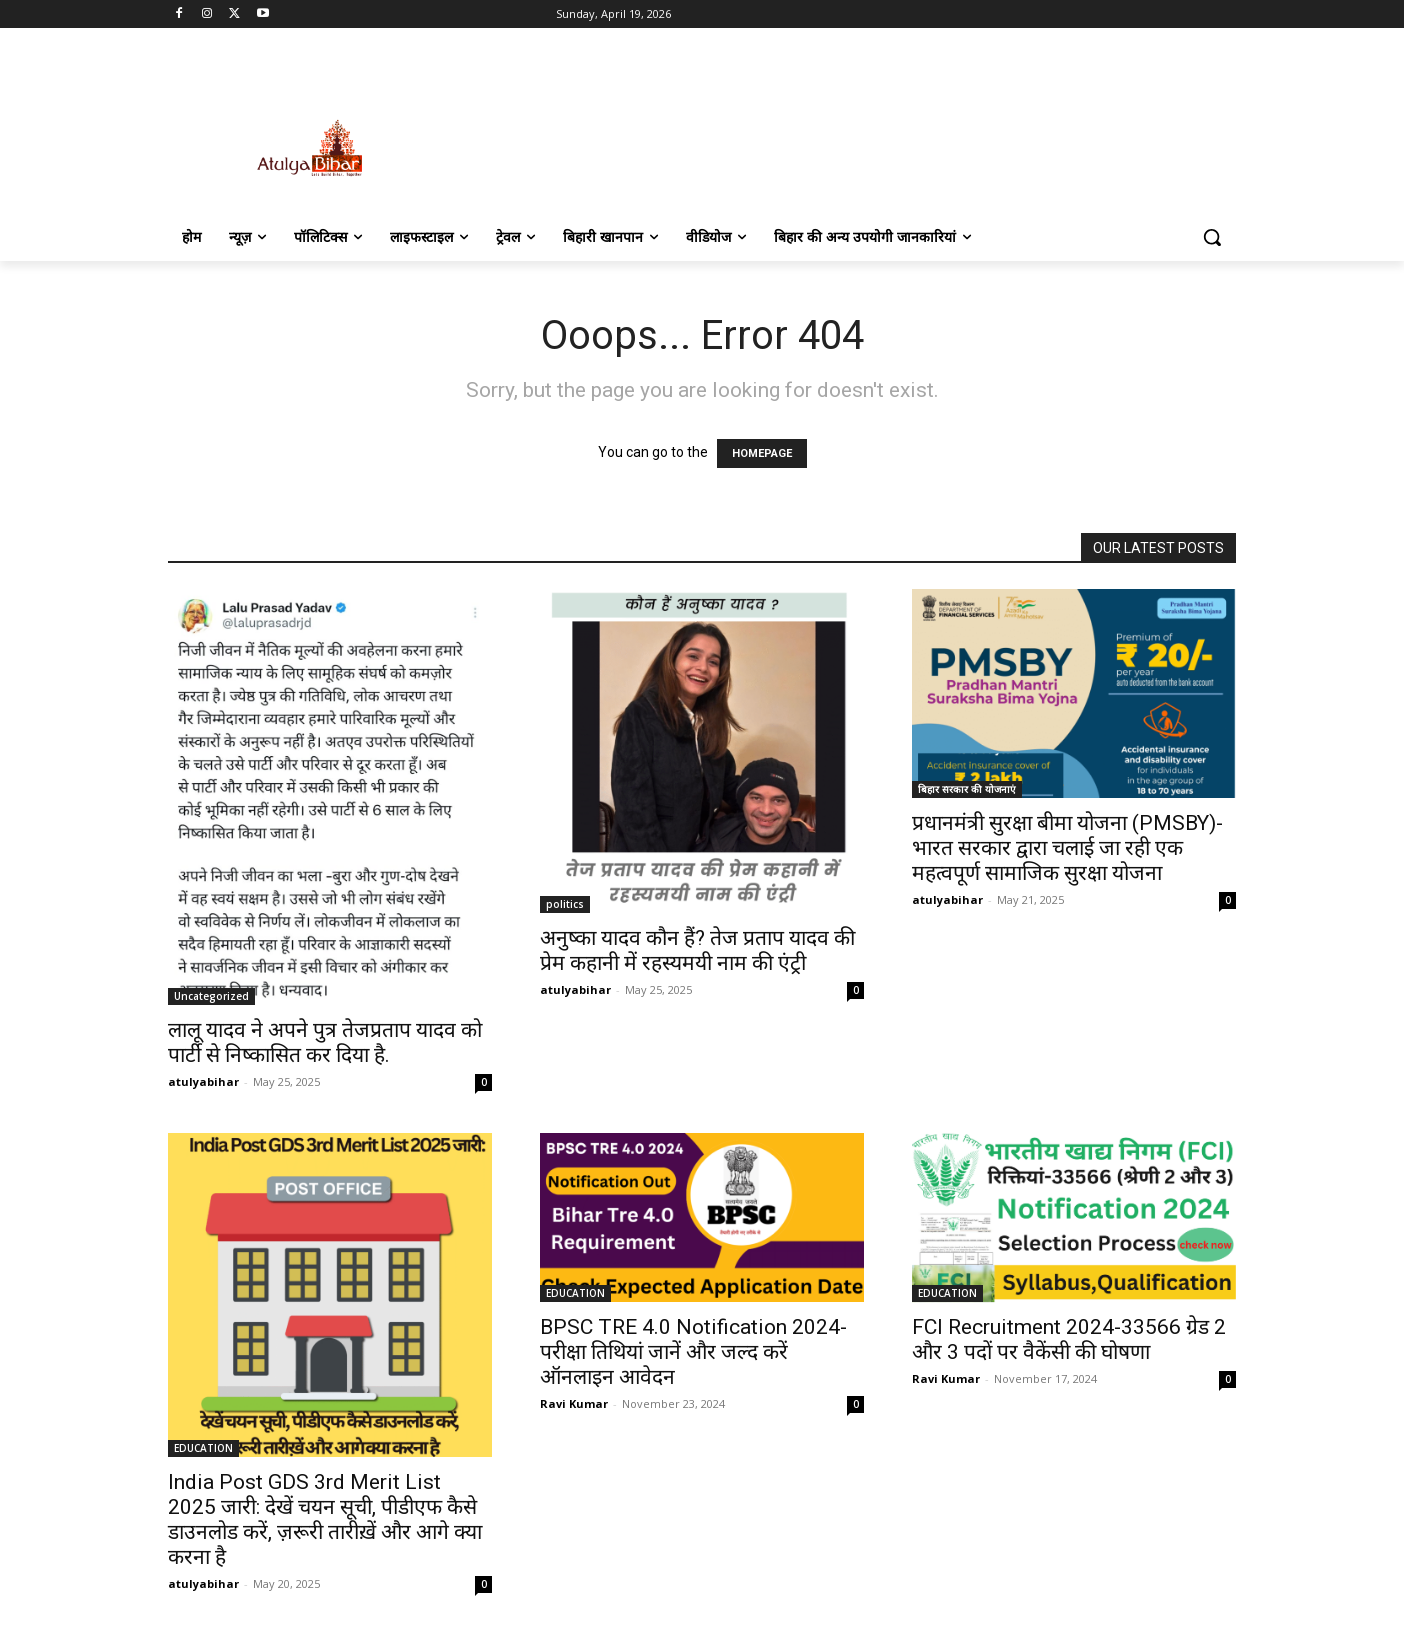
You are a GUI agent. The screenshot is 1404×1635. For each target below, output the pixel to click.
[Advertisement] (852, 127)
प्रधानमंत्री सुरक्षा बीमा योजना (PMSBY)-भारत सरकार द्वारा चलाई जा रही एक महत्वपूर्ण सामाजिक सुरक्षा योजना (1067, 848)
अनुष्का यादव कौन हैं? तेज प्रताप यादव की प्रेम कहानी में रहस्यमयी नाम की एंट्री (697, 950)
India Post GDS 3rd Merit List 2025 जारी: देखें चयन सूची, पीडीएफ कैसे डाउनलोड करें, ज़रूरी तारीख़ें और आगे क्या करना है (325, 1519)
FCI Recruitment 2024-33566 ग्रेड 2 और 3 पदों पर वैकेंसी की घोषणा (1069, 1339)
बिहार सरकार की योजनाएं (967, 789)
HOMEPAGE (762, 453)
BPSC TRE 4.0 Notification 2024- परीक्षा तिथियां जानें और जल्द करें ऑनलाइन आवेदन (693, 1352)
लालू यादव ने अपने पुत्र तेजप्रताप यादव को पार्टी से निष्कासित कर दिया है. (325, 1042)
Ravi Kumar (574, 1403)
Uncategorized (211, 996)
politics (565, 904)
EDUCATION (203, 1448)
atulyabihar (203, 1081)
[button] (1212, 237)
